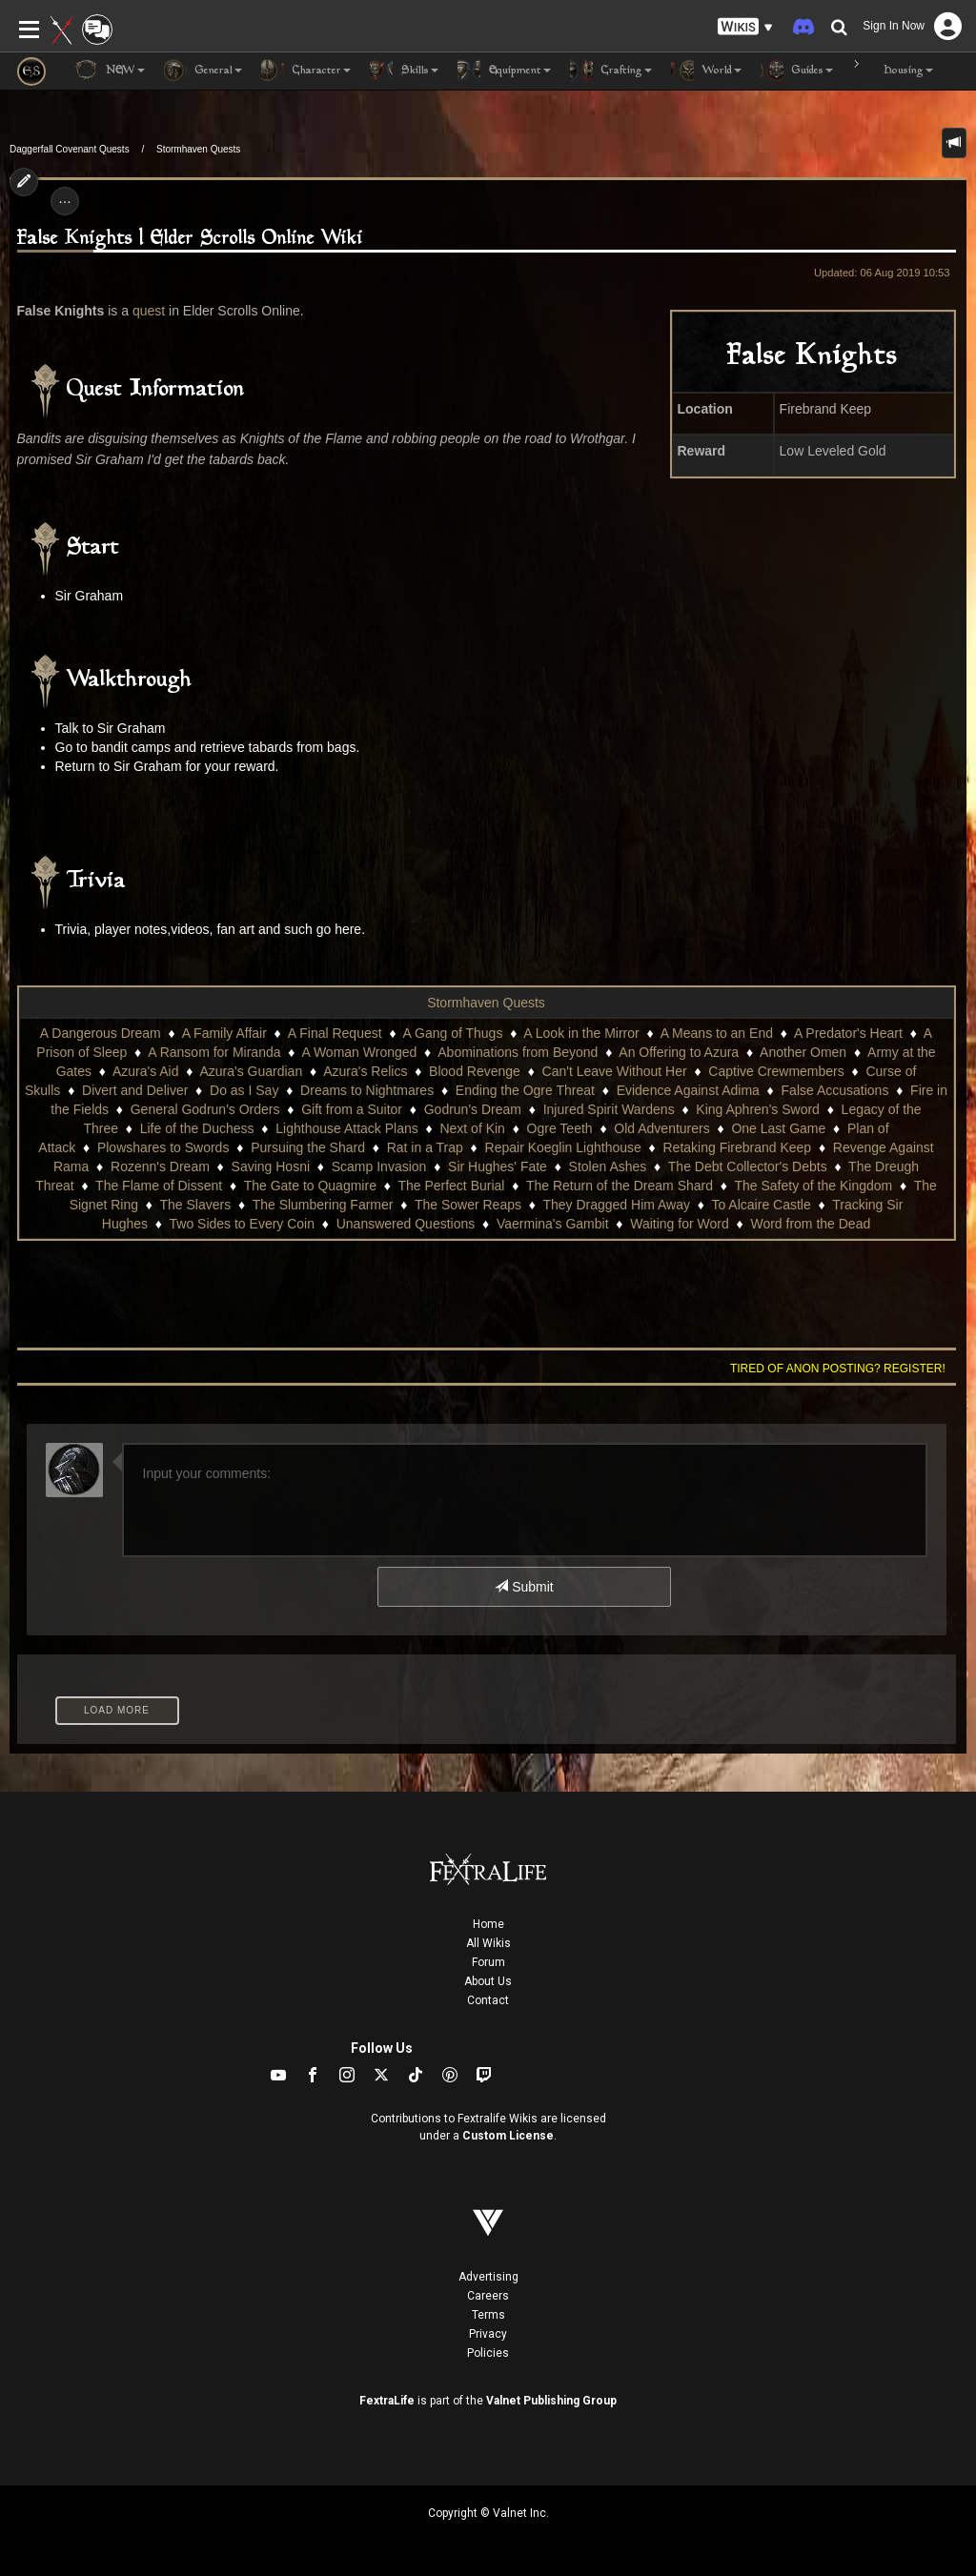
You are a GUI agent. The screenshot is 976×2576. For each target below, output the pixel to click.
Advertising (488, 2276)
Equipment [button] (504, 70)
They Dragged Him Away (616, 1204)
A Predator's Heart (848, 1033)
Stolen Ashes (608, 1166)
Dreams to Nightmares (367, 1090)
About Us (488, 1981)
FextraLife (387, 2400)
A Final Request (335, 1033)
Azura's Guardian (250, 1071)
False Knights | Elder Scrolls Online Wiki (190, 239)
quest (148, 310)
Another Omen (803, 1052)
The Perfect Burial (450, 1185)
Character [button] (306, 70)
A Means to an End (717, 1033)
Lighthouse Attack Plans (346, 1128)
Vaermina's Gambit (553, 1223)
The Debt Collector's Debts (747, 1166)
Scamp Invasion (379, 1166)
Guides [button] (797, 70)
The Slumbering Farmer (323, 1204)
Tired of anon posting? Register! (838, 1368)
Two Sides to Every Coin (242, 1223)
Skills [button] (404, 70)
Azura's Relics (365, 1071)
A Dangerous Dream (100, 1033)
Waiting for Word (679, 1223)
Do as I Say (244, 1090)
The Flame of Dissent (158, 1185)
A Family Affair (224, 1033)
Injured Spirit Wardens (609, 1109)
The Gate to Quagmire (310, 1185)
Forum (488, 1962)
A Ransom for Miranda (214, 1052)
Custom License (508, 2135)
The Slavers (195, 1204)
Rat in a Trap (425, 1147)
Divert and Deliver (135, 1090)
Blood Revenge (474, 1071)
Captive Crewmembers (776, 1071)
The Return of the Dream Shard (619, 1185)
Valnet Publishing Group (551, 2400)
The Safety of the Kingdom (813, 1185)
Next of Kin (471, 1128)
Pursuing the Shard (308, 1147)
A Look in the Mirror (581, 1033)
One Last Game (778, 1128)
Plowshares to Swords (163, 1147)
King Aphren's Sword (758, 1109)
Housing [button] (892, 70)
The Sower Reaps (468, 1204)
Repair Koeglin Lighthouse (563, 1147)
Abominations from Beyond (517, 1052)
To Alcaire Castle (760, 1204)
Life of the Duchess (197, 1128)
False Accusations (835, 1090)
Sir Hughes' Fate (497, 1166)
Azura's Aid (145, 1071)
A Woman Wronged (359, 1052)
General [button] (203, 70)
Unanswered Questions (406, 1223)
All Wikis (488, 1943)
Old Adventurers (661, 1128)
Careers (488, 2295)
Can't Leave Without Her (614, 1071)
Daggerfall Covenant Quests (70, 149)
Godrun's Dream (472, 1109)
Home (488, 1924)
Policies (488, 2353)
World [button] (706, 70)
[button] (745, 27)
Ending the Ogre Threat (525, 1090)
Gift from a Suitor (351, 1109)
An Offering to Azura (679, 1052)
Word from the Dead (810, 1223)
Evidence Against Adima (688, 1090)
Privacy (488, 2334)
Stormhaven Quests (198, 149)
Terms (488, 2315)
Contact (488, 2000)
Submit (524, 1586)
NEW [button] (109, 70)
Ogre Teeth (560, 1128)
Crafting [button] (611, 70)
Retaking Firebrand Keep (736, 1147)
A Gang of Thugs (453, 1033)
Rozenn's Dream (160, 1166)
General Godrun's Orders (205, 1109)
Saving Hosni (271, 1166)
